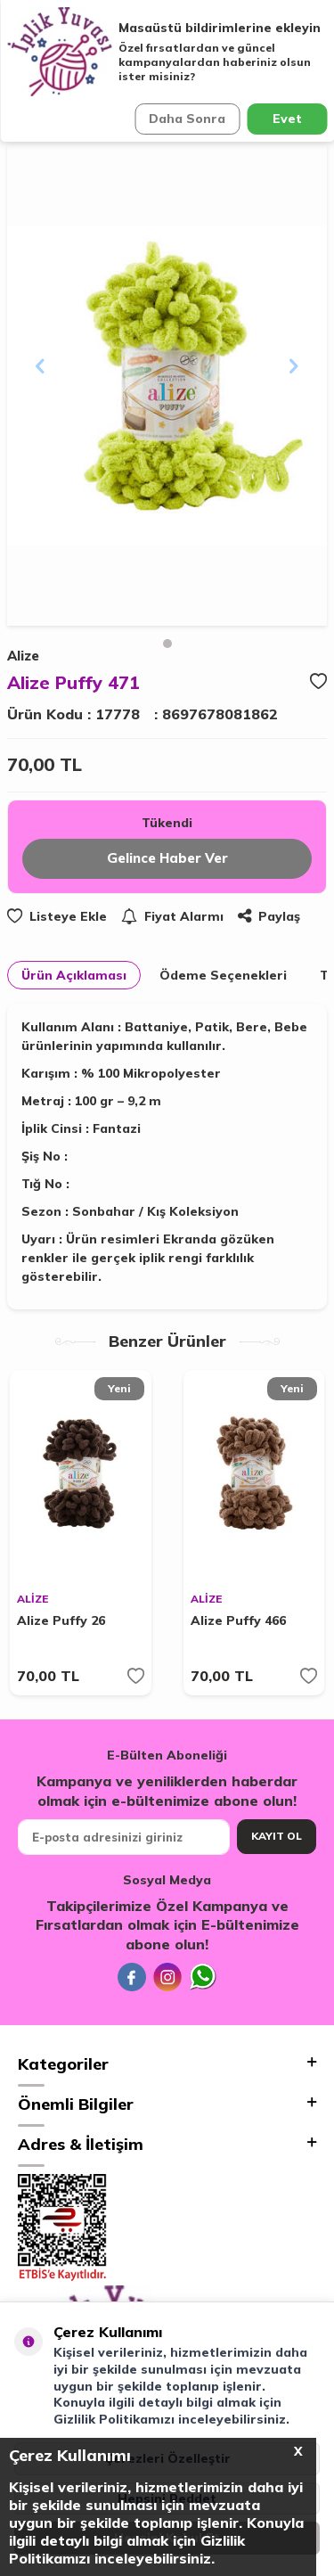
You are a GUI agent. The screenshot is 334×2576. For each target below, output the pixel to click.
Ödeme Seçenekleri (223, 975)
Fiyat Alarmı (172, 916)
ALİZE (32, 1598)
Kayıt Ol (276, 1835)
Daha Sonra (187, 119)
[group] (167, 385)
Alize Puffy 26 (61, 1620)
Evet (287, 119)
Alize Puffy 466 (238, 1620)
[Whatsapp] (203, 1977)
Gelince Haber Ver (167, 857)
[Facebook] (132, 1977)
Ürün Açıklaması (73, 975)
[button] (167, 643)
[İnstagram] (167, 1977)
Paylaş (269, 916)
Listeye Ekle (57, 916)
